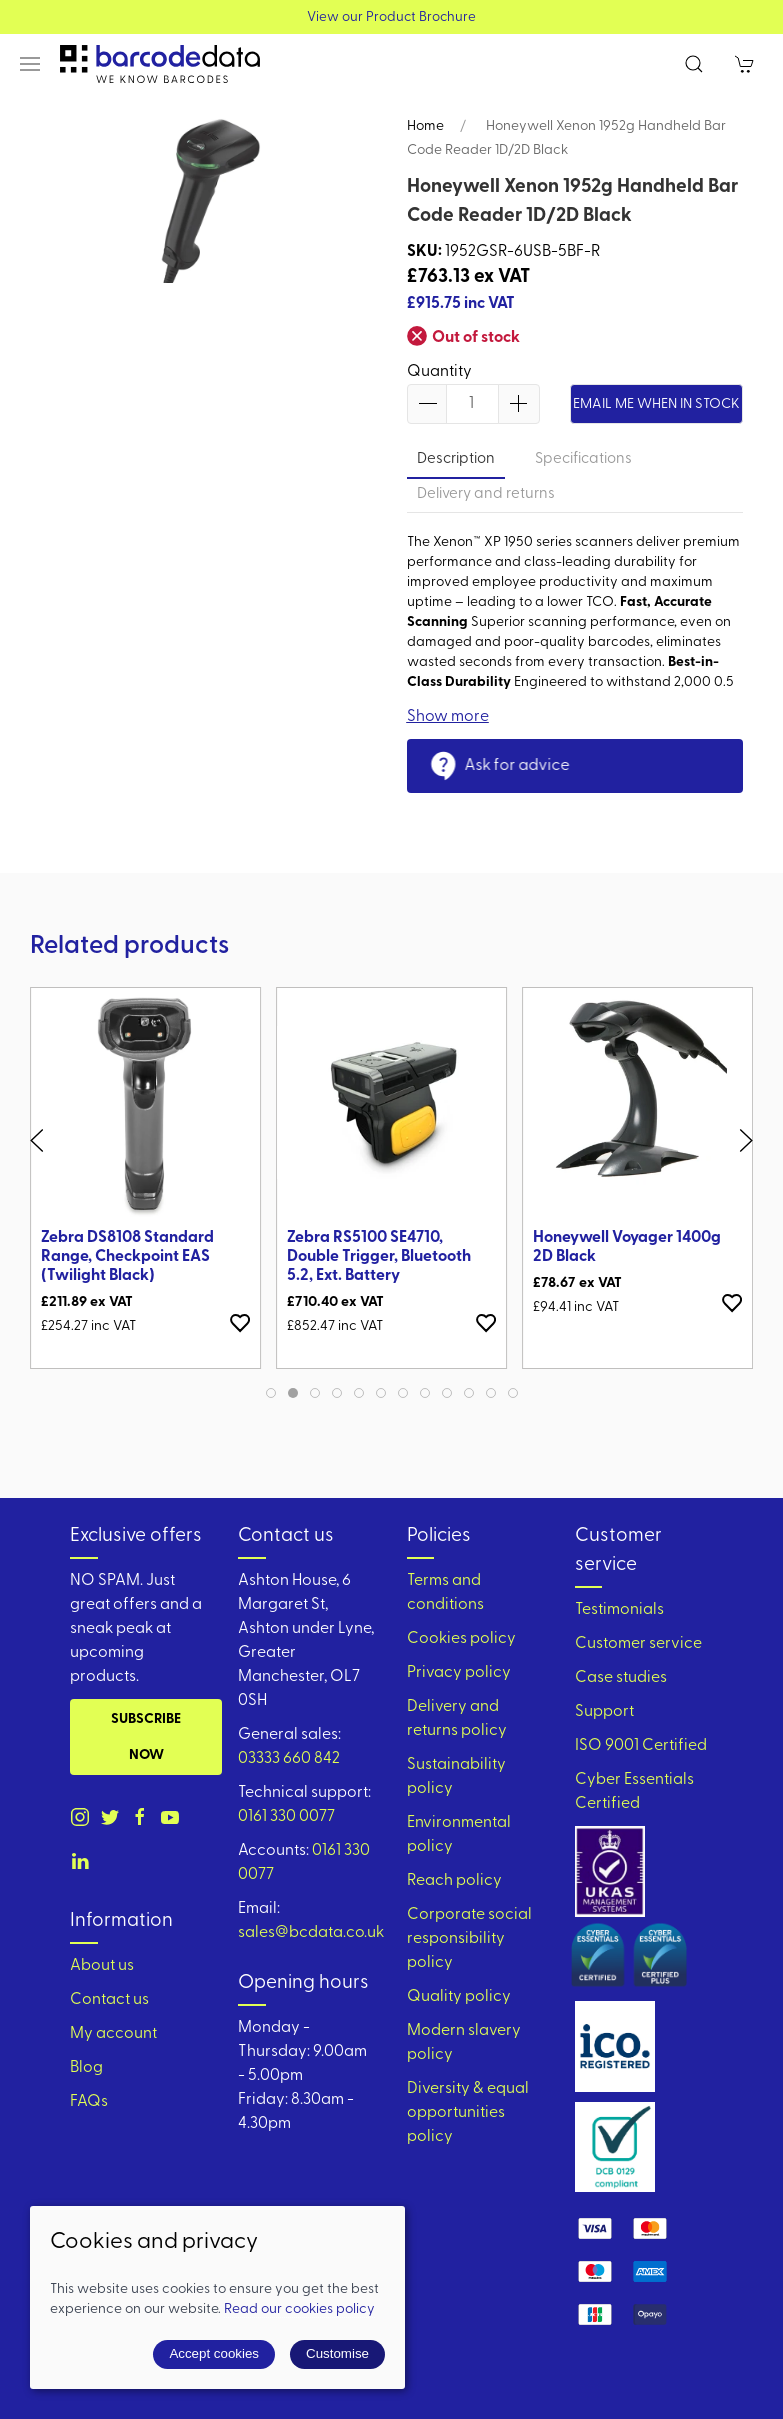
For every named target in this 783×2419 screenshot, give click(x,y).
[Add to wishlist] (240, 1322)
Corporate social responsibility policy (469, 1939)
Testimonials (619, 1610)
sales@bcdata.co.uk (311, 1933)
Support (604, 1712)
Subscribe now (146, 1737)
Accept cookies (214, 2353)
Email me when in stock (656, 404)
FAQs (89, 2102)
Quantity (439, 372)
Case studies (621, 1678)
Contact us (109, 2000)
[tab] (271, 1393)
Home (425, 126)
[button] (30, 64)
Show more (448, 717)
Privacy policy (459, 1673)
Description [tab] (456, 459)
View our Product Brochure (391, 17)
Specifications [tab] (583, 459)
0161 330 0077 (286, 1817)
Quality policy (459, 1997)
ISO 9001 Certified (641, 1746)
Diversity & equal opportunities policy (468, 2113)
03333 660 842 (289, 1759)
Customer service (638, 1644)
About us (102, 1966)
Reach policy (454, 1881)
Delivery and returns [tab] (486, 494)
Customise (337, 2353)
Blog (86, 2068)
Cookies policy (461, 1639)
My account (113, 2034)
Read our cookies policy (299, 2309)
